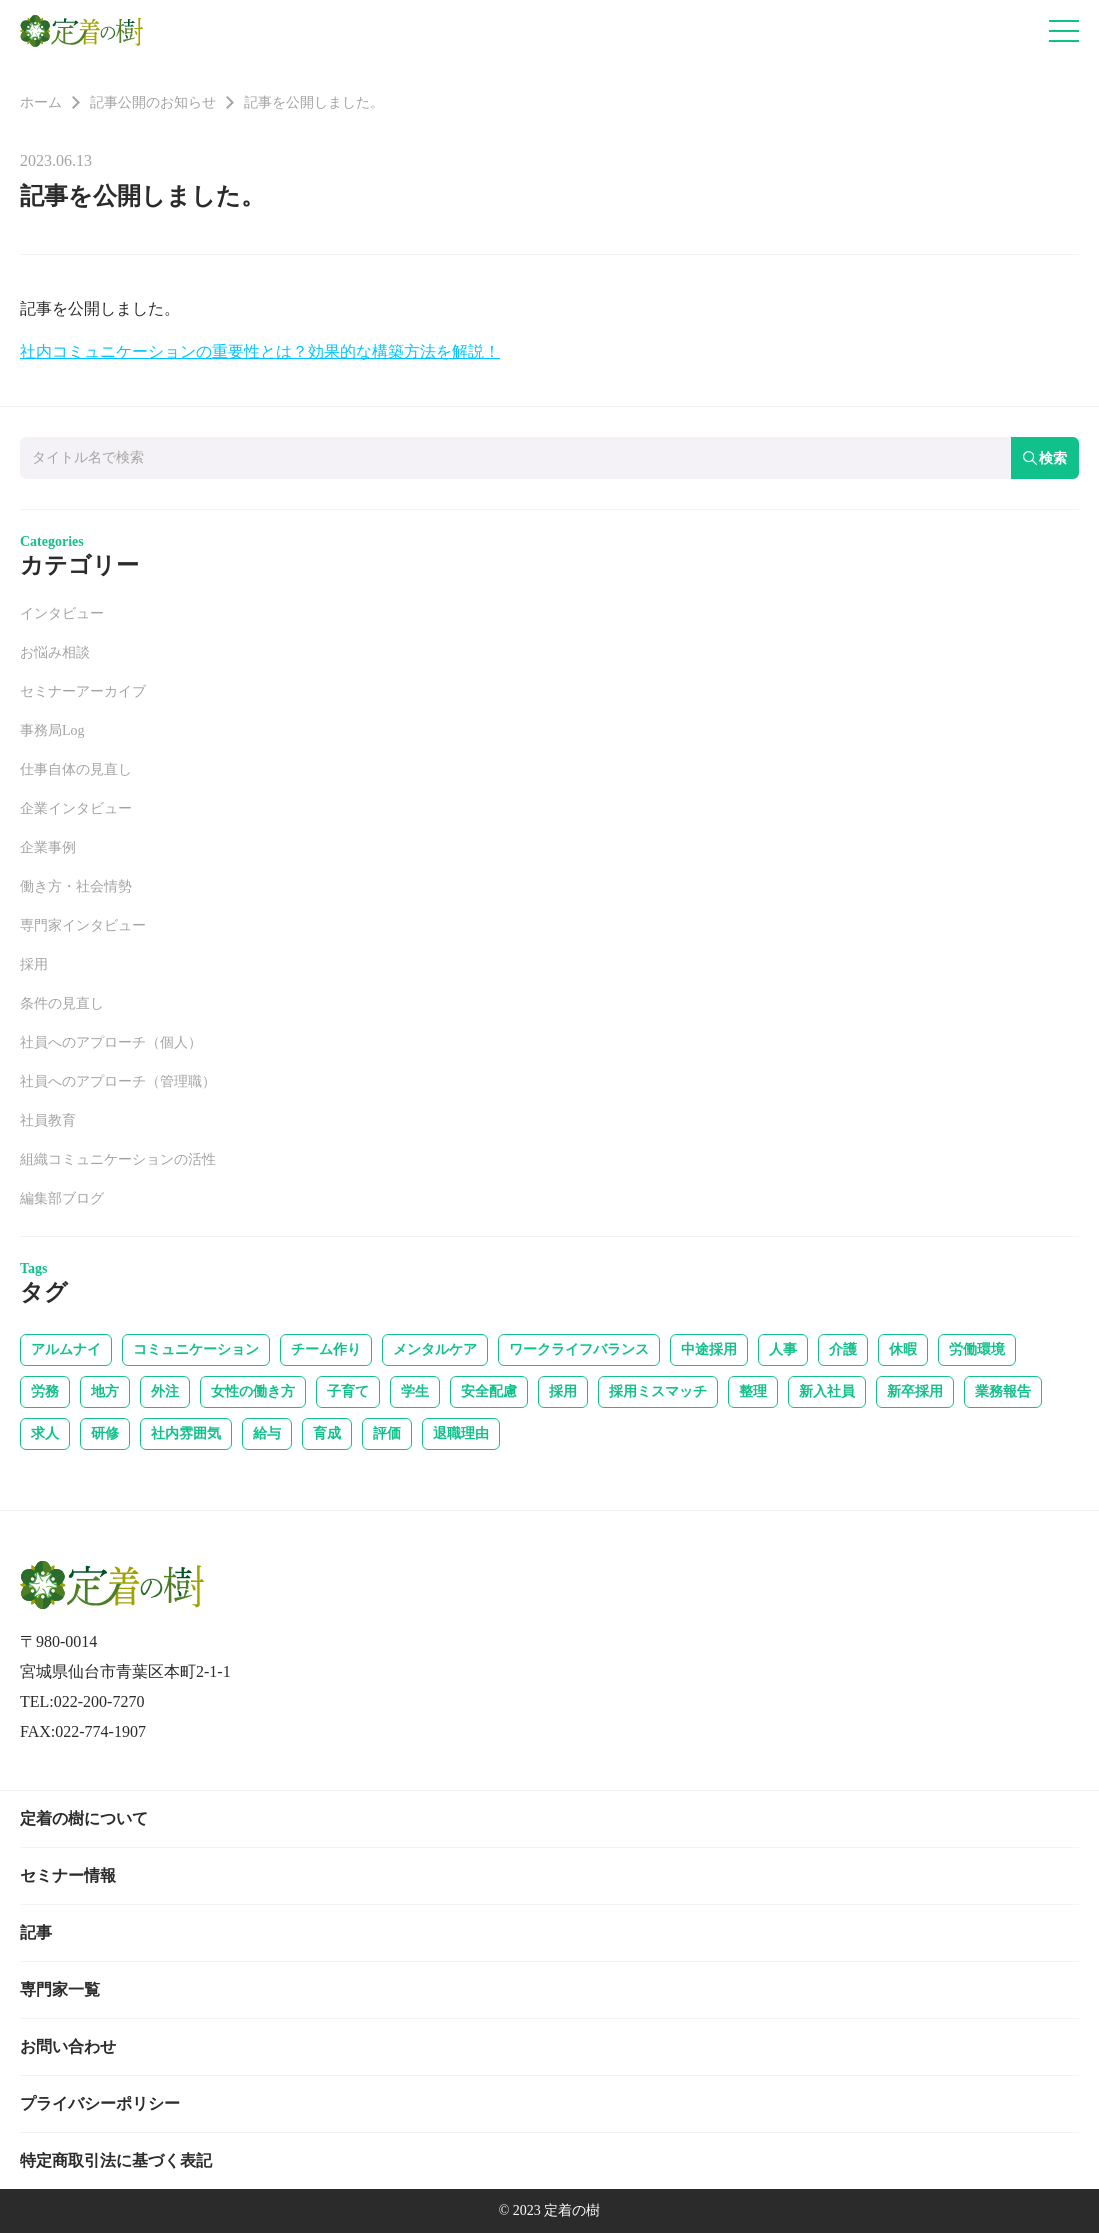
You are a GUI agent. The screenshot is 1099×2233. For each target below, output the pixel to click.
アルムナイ (66, 1349)
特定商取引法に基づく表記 (116, 2160)
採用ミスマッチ (658, 1391)
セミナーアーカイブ (83, 691)
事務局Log (52, 730)
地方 (105, 1391)
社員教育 (48, 1120)
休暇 (903, 1349)
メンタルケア (435, 1349)
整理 (753, 1391)
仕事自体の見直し (76, 769)
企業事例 (48, 847)
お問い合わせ (68, 2046)
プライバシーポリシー (100, 2103)
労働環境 (977, 1349)
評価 (387, 1433)
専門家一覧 (60, 1989)
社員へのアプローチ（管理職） (118, 1081)
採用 (34, 964)
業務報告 (1003, 1391)
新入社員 (827, 1391)
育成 (327, 1433)
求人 (45, 1433)
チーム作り (326, 1349)
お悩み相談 (55, 652)
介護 (843, 1349)
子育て (348, 1391)
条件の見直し (62, 1003)
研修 (105, 1433)
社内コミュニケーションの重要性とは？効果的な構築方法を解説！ (260, 351)
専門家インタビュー (83, 925)
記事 (36, 1932)
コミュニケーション (196, 1349)
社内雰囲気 (186, 1433)
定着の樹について (84, 1818)
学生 (415, 1391)
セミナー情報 (68, 1875)
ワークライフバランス (579, 1349)
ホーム (41, 102)
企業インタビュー (76, 808)
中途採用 (709, 1349)
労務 (45, 1391)
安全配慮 (489, 1391)
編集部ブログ (62, 1198)
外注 (165, 1391)
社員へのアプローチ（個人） (111, 1042)
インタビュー (62, 613)
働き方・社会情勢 (76, 886)
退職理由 (461, 1433)
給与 (267, 1433)
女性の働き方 (253, 1391)
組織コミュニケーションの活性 (118, 1159)
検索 (1045, 458)
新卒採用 (915, 1391)
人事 (783, 1349)
